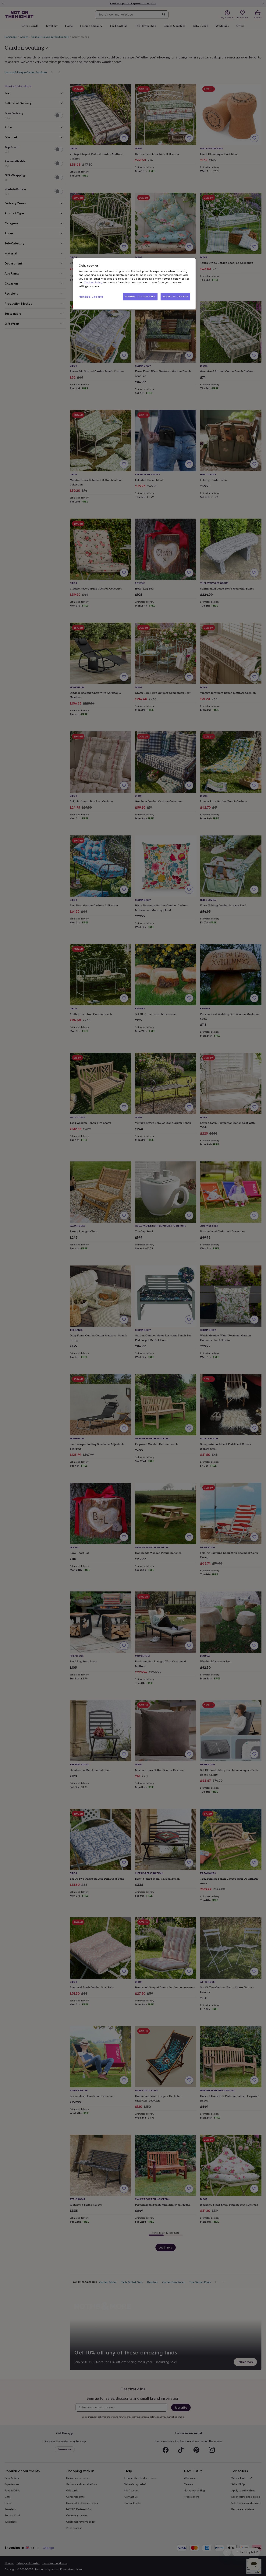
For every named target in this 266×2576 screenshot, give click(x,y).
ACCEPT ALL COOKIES (175, 296)
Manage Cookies (91, 296)
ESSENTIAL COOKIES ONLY (140, 296)
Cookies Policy (93, 282)
